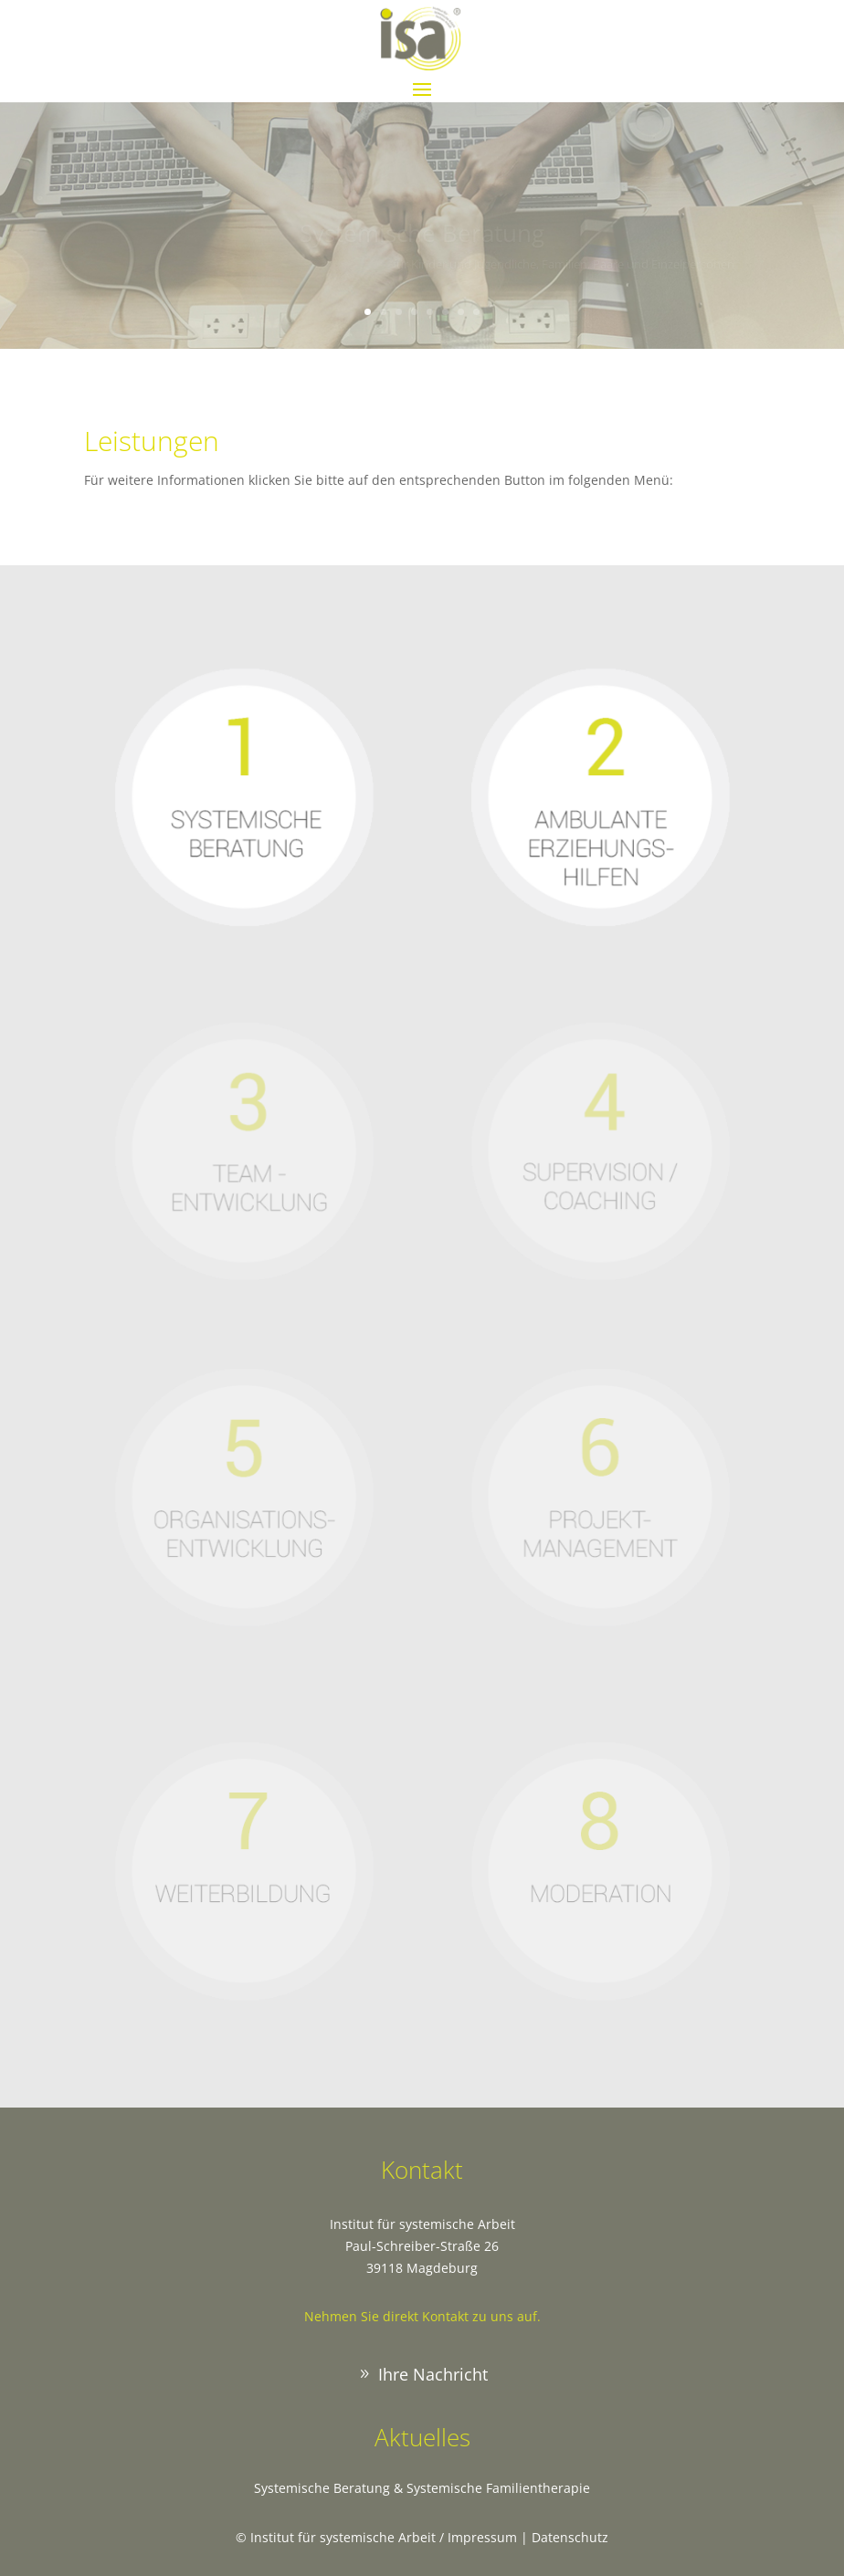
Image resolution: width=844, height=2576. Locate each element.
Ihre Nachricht (433, 2374)
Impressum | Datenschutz (528, 2537)
